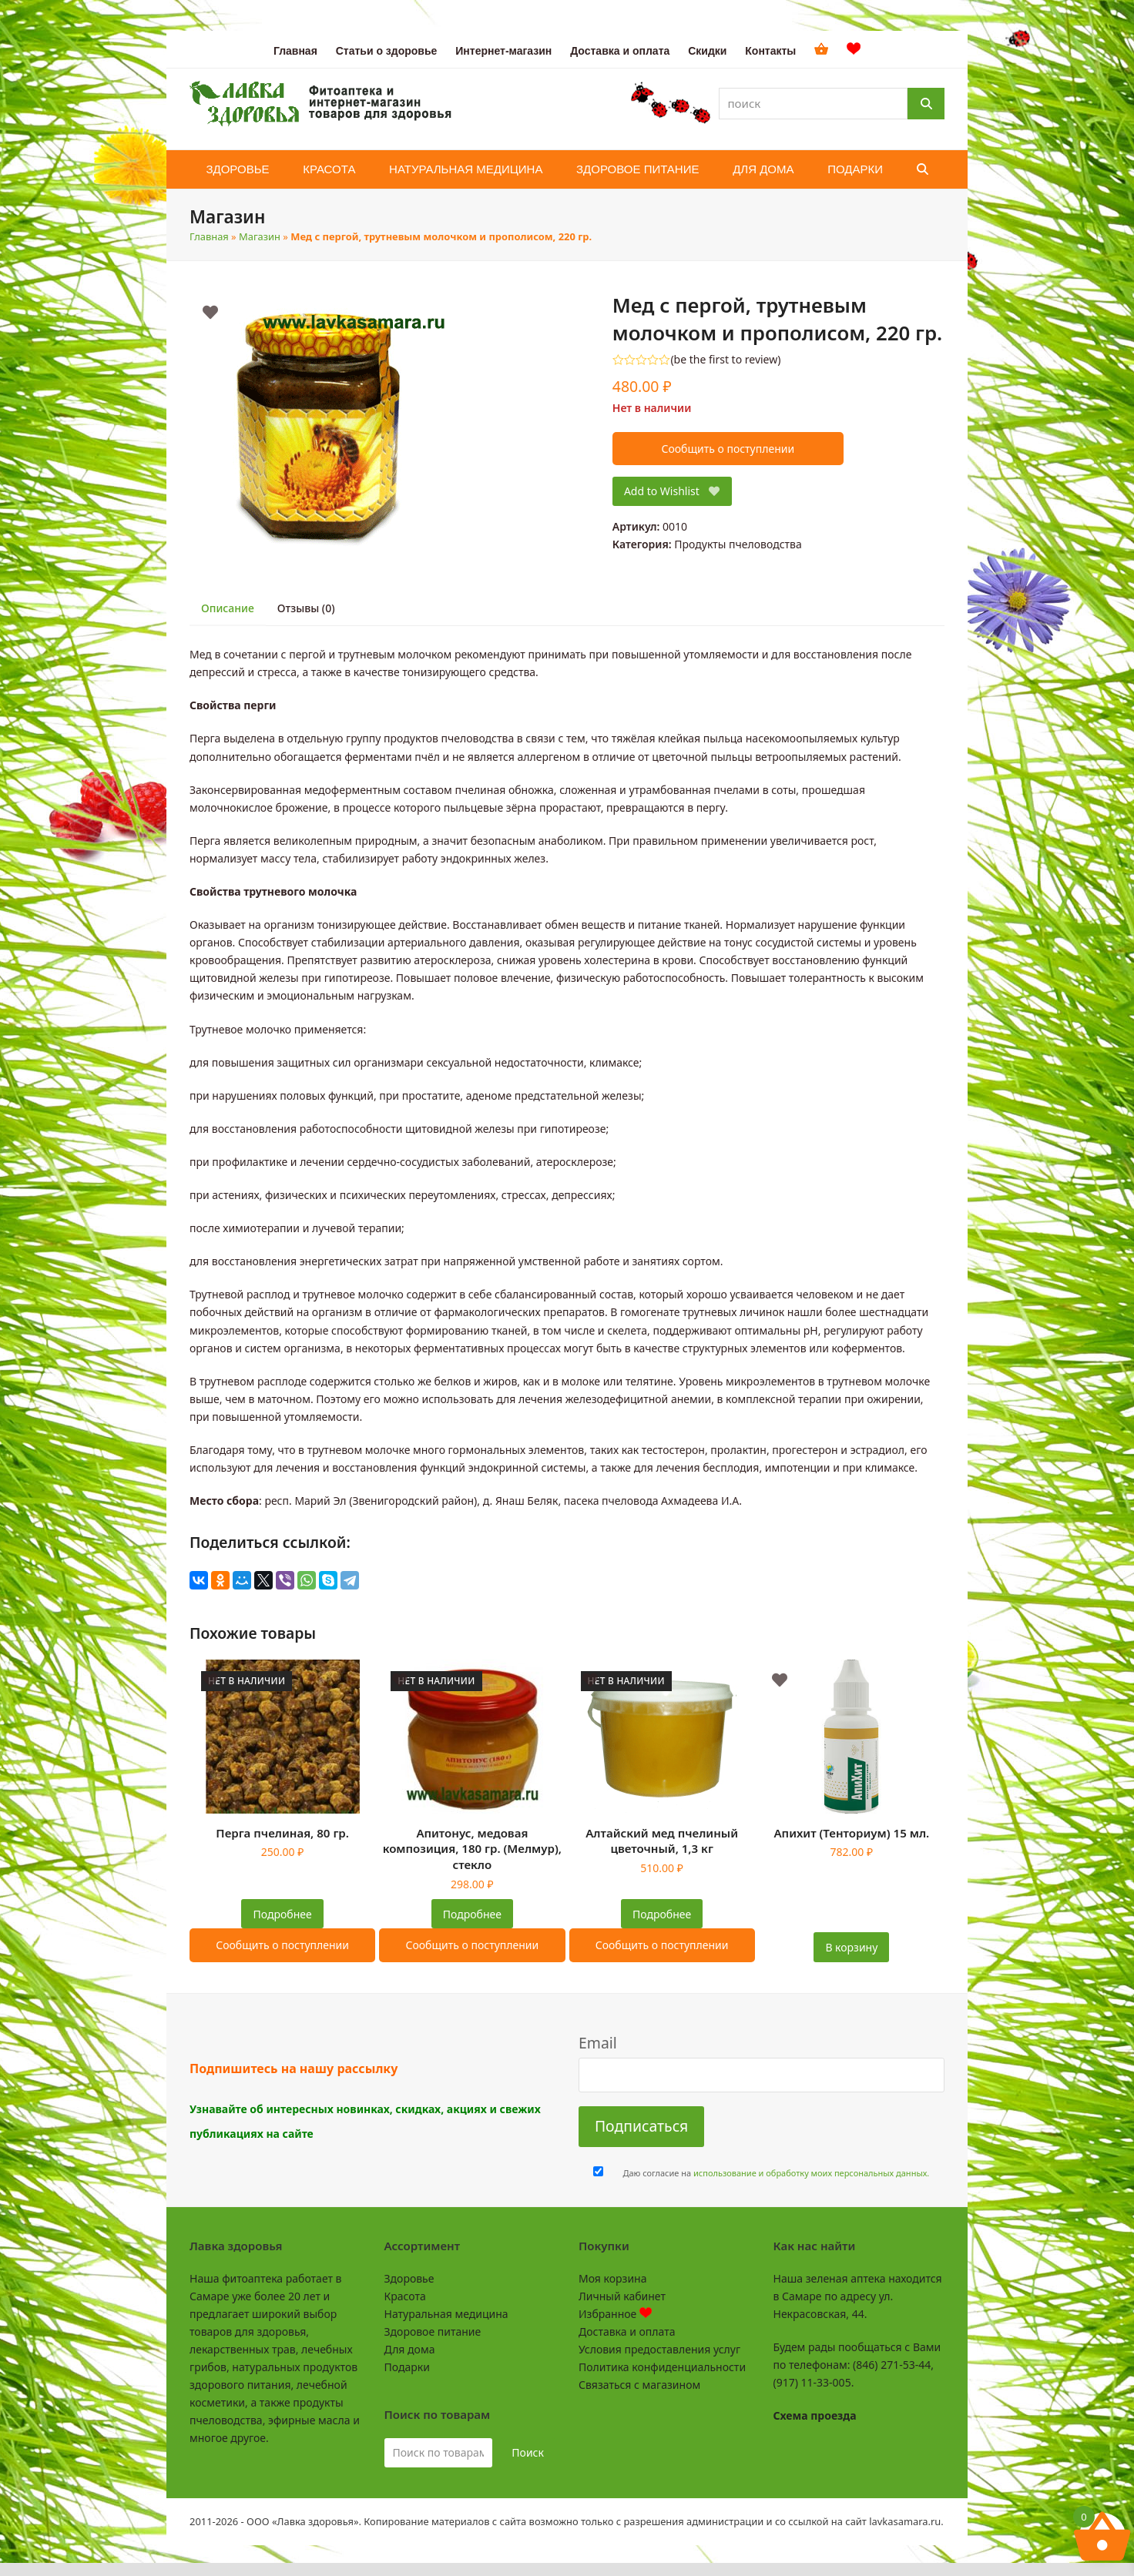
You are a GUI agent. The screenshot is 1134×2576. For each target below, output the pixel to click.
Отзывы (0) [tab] (306, 608)
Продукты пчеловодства (737, 544)
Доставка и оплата (627, 2331)
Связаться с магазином (639, 2384)
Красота (405, 2296)
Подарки (407, 2367)
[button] (922, 169)
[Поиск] (926, 103)
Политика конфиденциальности (662, 2367)
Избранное (615, 2313)
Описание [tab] (227, 608)
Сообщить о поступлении (727, 448)
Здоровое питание (432, 2331)
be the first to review (726, 359)
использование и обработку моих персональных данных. (811, 2173)
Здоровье (409, 2278)
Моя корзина (612, 2278)
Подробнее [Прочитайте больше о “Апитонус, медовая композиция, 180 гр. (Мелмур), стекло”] (472, 1914)
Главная (209, 236)
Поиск (528, 2452)
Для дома (409, 2349)
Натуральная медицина (446, 2313)
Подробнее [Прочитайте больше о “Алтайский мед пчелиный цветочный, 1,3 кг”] (661, 1914)
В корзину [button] (851, 1947)
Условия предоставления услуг (659, 2349)
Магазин (259, 236)
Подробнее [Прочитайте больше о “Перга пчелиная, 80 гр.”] (282, 1914)
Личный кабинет (622, 2296)
